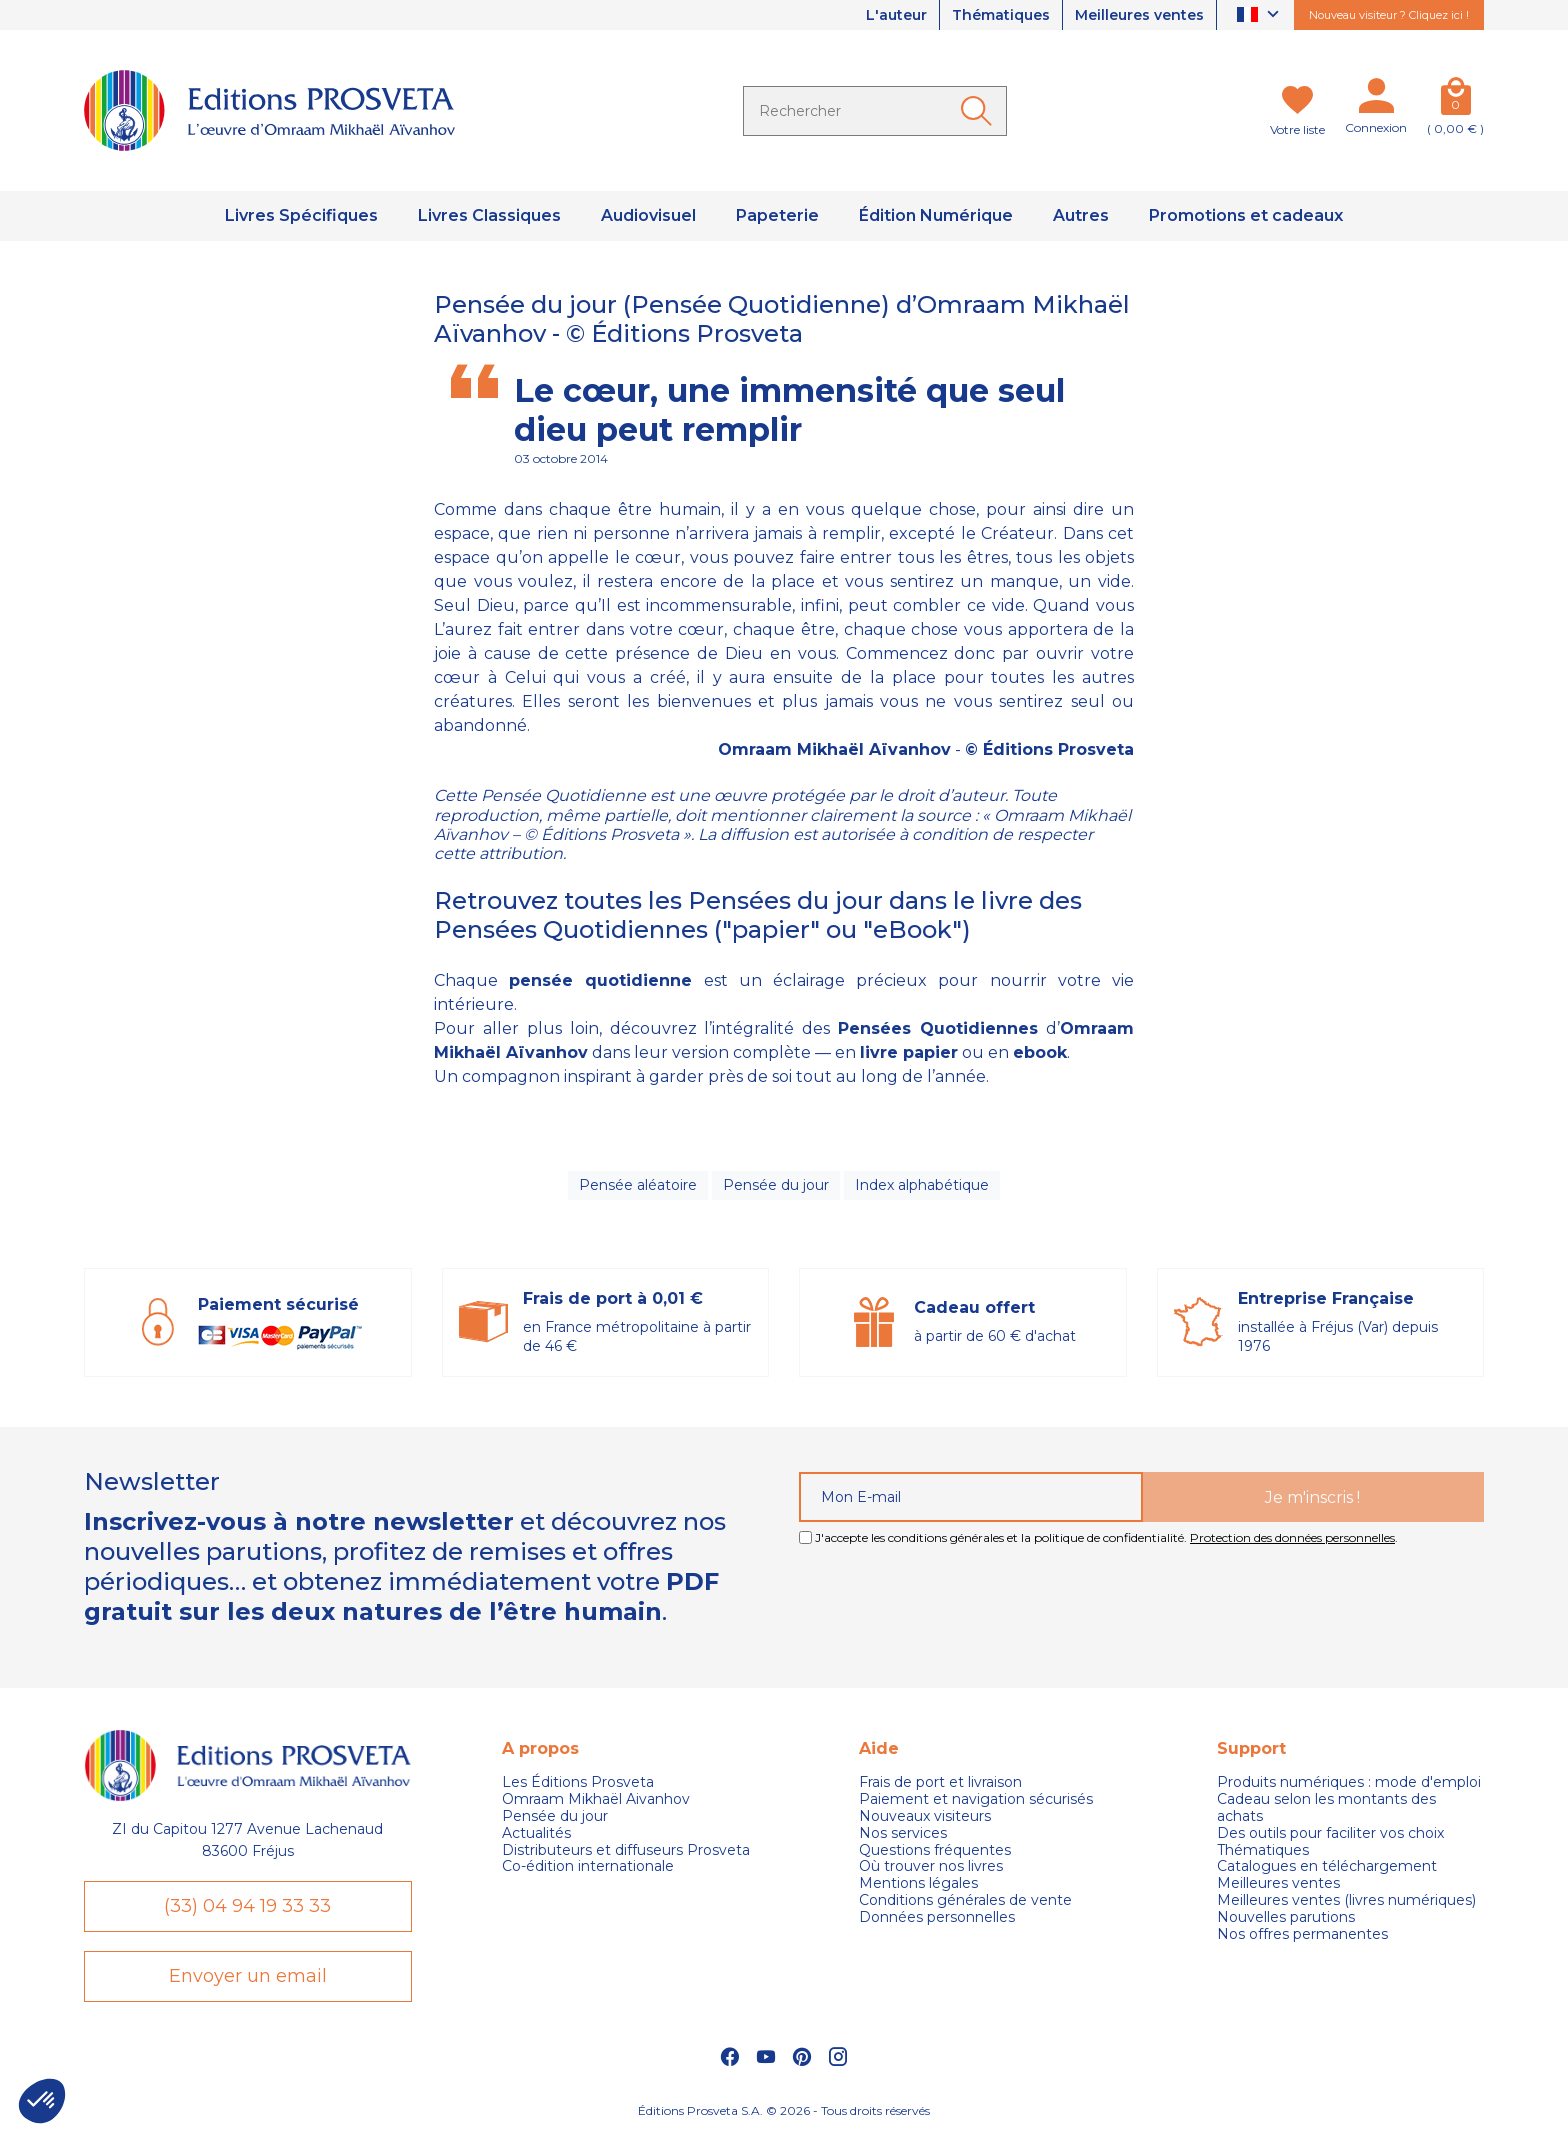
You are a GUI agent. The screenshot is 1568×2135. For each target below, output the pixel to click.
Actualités (536, 1833)
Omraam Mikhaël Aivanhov (596, 1799)
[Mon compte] (1376, 100)
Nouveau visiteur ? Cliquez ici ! (1389, 15)
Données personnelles (937, 1917)
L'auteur (896, 15)
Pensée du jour (776, 1185)
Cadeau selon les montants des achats (1326, 1808)
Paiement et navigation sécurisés (976, 1799)
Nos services (903, 1833)
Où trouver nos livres (931, 1866)
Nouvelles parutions (1286, 1917)
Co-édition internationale (588, 1866)
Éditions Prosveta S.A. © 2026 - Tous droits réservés (784, 2110)
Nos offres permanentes (1302, 1934)
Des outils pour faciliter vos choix (1330, 1833)
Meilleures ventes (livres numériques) (1346, 1900)
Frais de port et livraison (940, 1782)
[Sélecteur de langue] (1260, 15)
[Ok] (980, 111)
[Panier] (1455, 100)
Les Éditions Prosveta (578, 1782)
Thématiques (1001, 15)
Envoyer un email (248, 1976)
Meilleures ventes (1139, 15)
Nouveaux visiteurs (925, 1816)
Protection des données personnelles (1292, 1537)
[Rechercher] (875, 111)
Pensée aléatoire (638, 1185)
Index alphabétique (922, 1185)
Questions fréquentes (935, 1850)
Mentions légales (918, 1883)
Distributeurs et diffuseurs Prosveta (626, 1850)
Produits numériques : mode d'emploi (1349, 1782)
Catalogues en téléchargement (1327, 1866)
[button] (42, 2101)
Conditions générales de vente (965, 1900)
